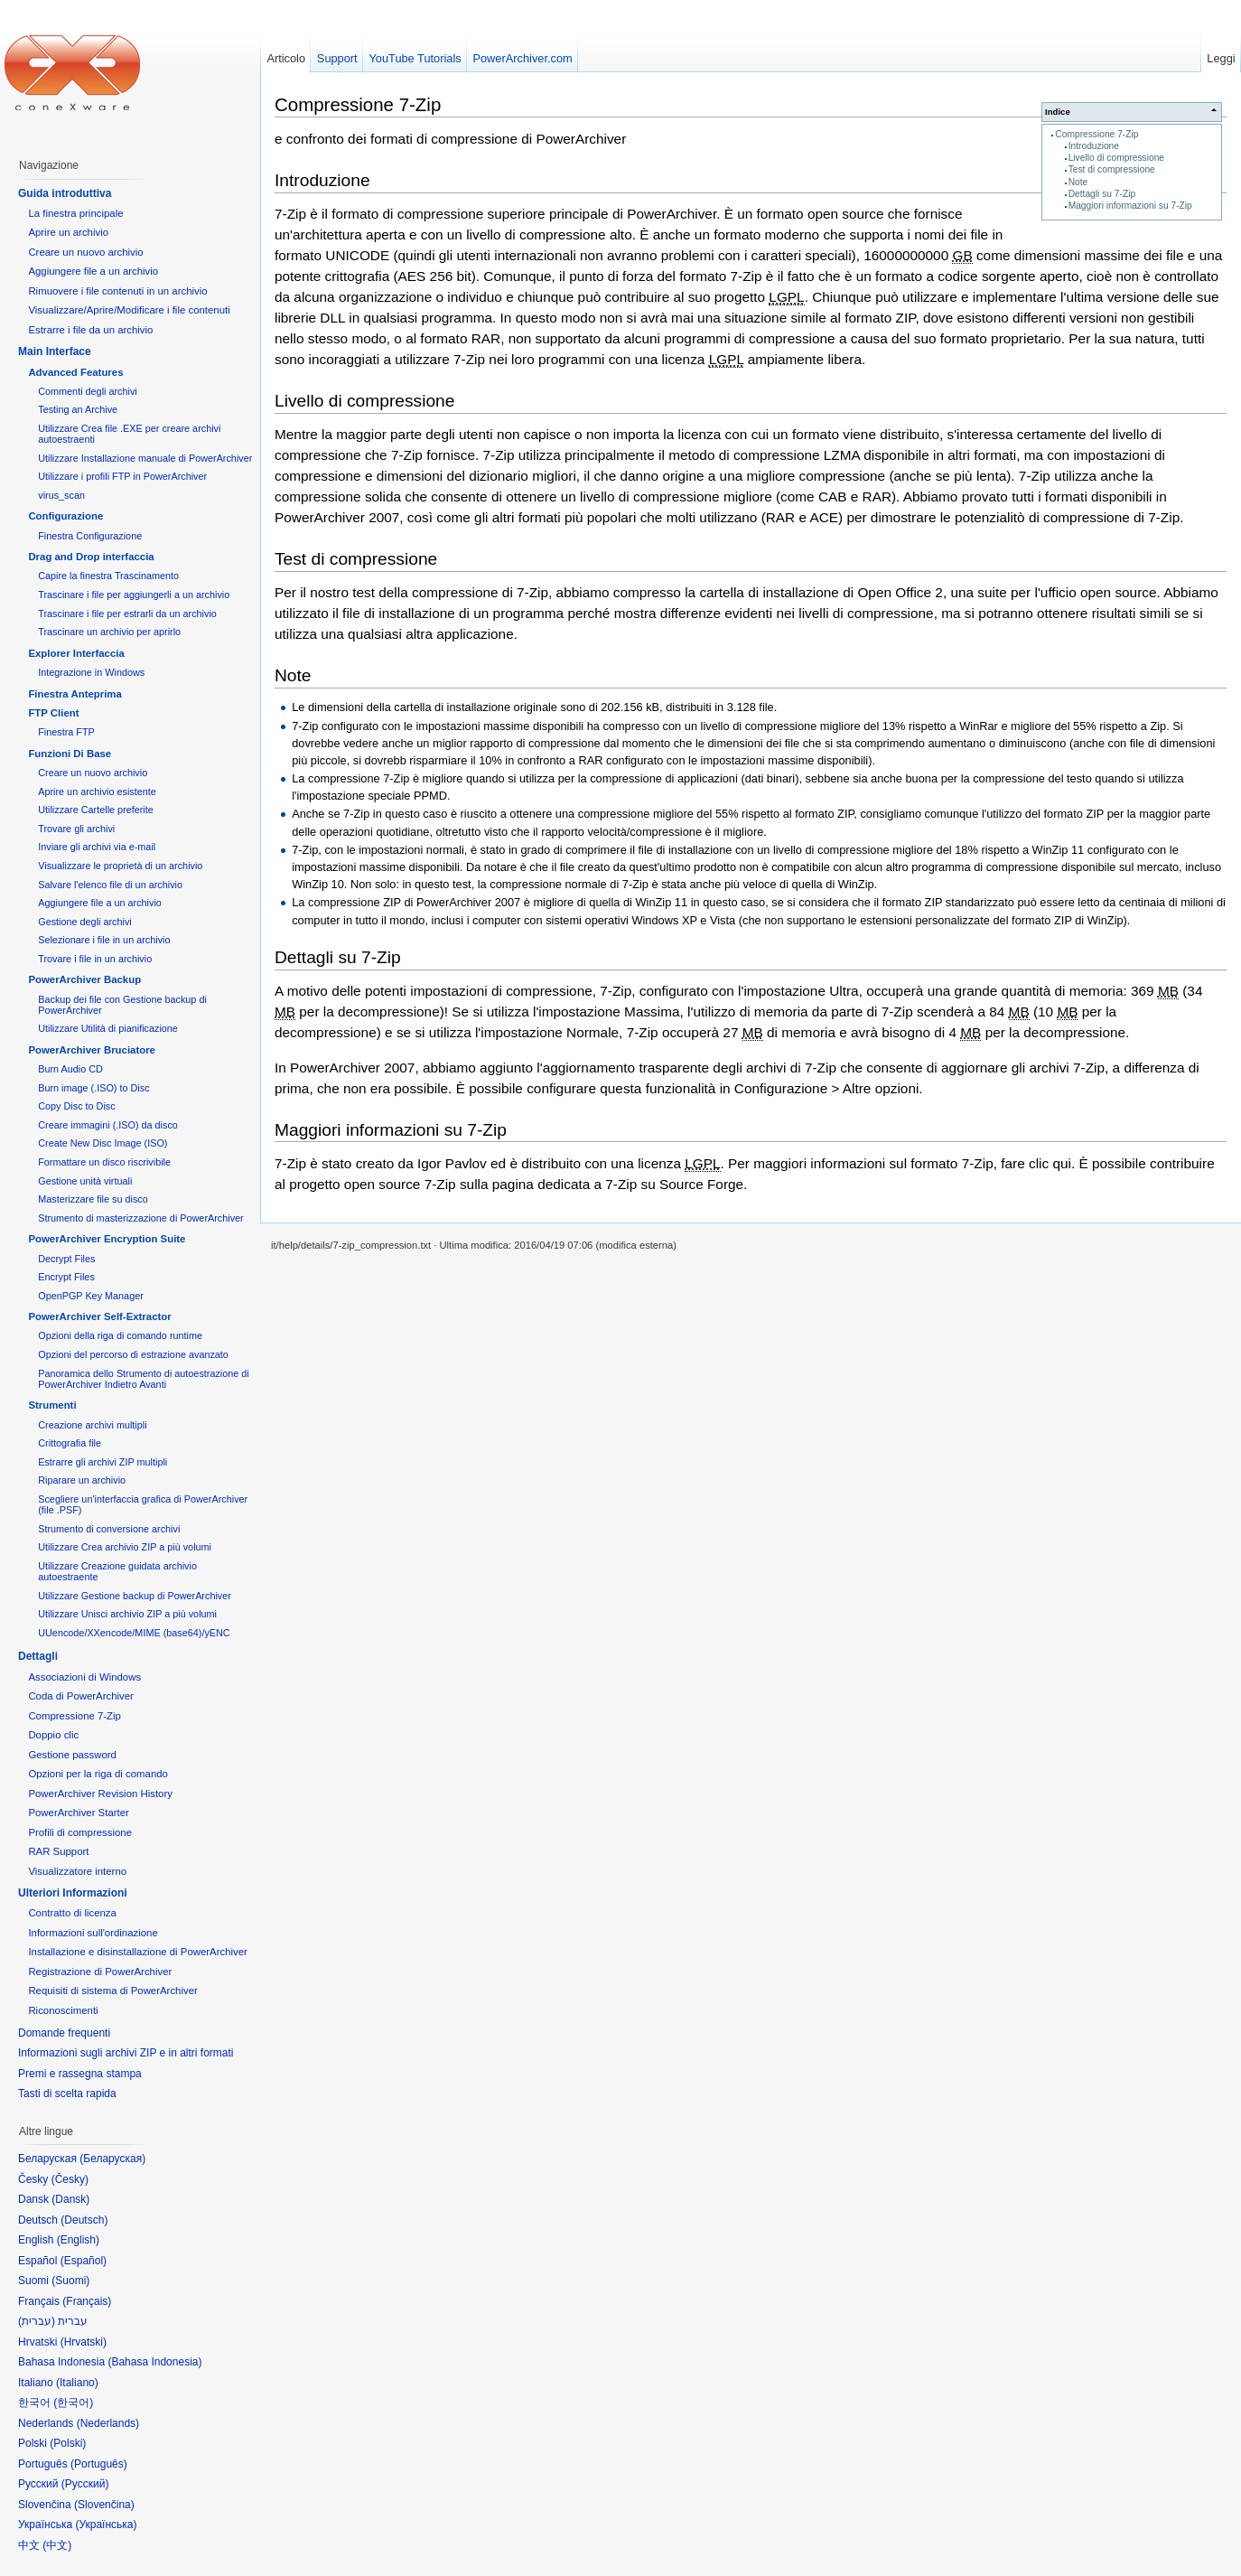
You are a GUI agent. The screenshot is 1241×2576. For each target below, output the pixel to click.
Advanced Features (75, 372)
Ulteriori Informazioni (72, 1893)
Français (86, 2301)
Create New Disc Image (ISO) (102, 1143)
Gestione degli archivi (85, 921)
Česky (70, 2179)
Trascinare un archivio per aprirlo (109, 631)
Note (1078, 182)
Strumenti (52, 1405)
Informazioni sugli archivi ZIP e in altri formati (126, 2053)
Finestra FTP (66, 731)
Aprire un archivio (68, 232)
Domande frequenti (64, 2033)
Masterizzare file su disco (93, 1199)
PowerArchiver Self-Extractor (99, 1316)
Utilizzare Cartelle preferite (96, 809)
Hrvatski (83, 2342)
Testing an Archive (77, 409)
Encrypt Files (66, 1276)
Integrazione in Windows (91, 672)
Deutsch (84, 2220)
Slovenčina (104, 2504)
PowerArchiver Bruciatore (91, 1049)
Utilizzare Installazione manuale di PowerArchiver (145, 458)
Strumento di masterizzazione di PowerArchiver (140, 1218)
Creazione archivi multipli (92, 1424)
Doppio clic (53, 1734)
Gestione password (72, 1754)
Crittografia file (69, 1443)
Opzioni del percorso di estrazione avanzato (133, 1354)
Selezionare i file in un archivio (104, 939)
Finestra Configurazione (90, 535)
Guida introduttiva (64, 193)
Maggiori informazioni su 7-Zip (1130, 206)
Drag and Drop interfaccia (91, 556)
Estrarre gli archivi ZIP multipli (102, 1462)
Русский (85, 2484)
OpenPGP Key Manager (91, 1295)
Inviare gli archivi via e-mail (96, 846)
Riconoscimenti (63, 2010)
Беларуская (112, 2158)
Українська (106, 2524)
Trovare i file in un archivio (95, 958)
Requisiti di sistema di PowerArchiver (112, 1990)
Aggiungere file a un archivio (93, 271)
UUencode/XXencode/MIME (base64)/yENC (133, 1632)
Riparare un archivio (82, 1480)
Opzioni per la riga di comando (98, 1773)
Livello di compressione (1116, 158)
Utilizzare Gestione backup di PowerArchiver (134, 1595)
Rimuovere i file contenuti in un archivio (117, 291)
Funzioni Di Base (69, 753)
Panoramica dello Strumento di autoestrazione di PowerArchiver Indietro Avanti (143, 1379)
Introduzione (1093, 146)
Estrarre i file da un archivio (90, 329)
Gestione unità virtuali (85, 1181)
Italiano (77, 2382)
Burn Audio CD (70, 1068)
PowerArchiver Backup (84, 979)
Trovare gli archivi (76, 828)
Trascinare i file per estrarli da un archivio (127, 613)
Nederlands (107, 2423)
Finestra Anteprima (74, 693)
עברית (36, 2321)
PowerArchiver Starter (78, 1812)
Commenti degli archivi (87, 391)
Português (99, 2464)
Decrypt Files (66, 1258)
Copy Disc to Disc (76, 1106)
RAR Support (58, 1851)
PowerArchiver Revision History (100, 1793)
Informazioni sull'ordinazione (92, 1932)
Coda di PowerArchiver (81, 1696)
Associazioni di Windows (84, 1677)
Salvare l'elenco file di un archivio (110, 884)
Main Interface (54, 351)
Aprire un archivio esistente (97, 791)
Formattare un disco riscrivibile (104, 1162)
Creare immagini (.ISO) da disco (108, 1124)
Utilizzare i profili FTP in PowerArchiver (122, 476)
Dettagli (38, 1656)
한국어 (73, 2402)
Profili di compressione (80, 1832)
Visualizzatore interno (77, 1871)
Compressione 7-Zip (1096, 134)
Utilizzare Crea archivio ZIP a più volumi (124, 1546)
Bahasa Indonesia (154, 2362)
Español (83, 2260)
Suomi (70, 2280)
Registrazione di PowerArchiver (100, 1971)
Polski (67, 2443)
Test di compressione (1111, 169)
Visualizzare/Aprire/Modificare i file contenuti (128, 309)
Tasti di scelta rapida (67, 2093)
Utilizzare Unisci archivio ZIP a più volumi (127, 1613)
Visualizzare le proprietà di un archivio (120, 865)
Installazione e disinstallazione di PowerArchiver (137, 1951)
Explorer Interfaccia (76, 653)
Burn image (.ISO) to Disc (93, 1087)
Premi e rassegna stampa (80, 2073)
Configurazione (65, 516)
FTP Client (53, 712)
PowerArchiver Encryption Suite (106, 1238)
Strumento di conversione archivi (109, 1528)
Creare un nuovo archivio (85, 252)
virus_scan (61, 495)
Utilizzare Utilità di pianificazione (108, 1028)
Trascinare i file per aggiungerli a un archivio (133, 594)
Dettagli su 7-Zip (1102, 194)
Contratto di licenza (72, 1912)
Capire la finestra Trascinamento (108, 575)
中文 (57, 2545)
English (78, 2240)
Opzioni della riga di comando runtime (120, 1335)
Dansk (70, 2199)
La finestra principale (75, 213)
